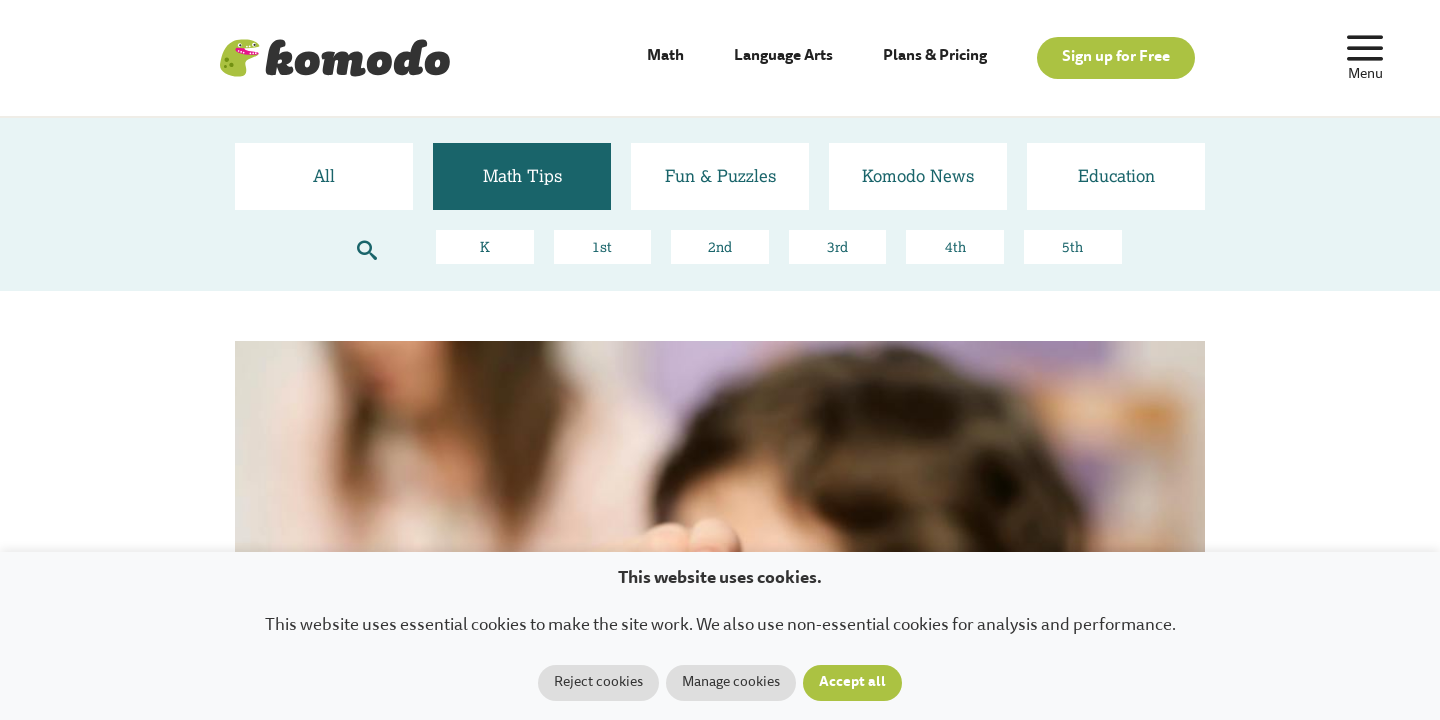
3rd (837, 246)
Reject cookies (598, 683)
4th (955, 246)
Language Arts (783, 56)
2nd (720, 246)
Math (665, 56)
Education (1116, 175)
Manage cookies (731, 683)
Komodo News (918, 175)
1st (602, 246)
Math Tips (522, 175)
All (324, 175)
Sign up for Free (1116, 57)
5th (1072, 246)
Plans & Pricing (935, 56)
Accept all (852, 683)
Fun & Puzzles (720, 175)
